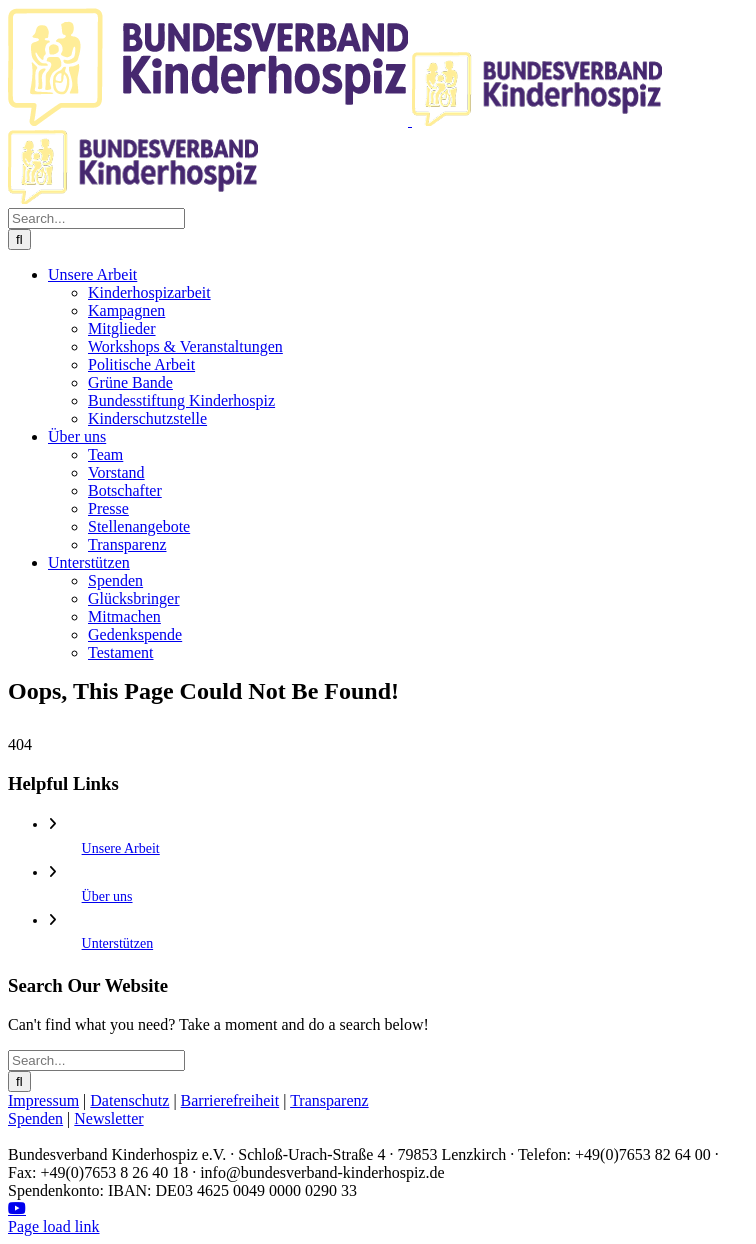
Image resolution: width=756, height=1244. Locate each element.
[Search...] (96, 218)
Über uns (107, 896)
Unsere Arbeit (121, 848)
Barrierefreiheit (230, 1100)
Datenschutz (129, 1100)
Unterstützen (118, 943)
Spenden (35, 1118)
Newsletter (108, 1118)
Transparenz (329, 1100)
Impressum (43, 1100)
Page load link (54, 1226)
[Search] (19, 239)
